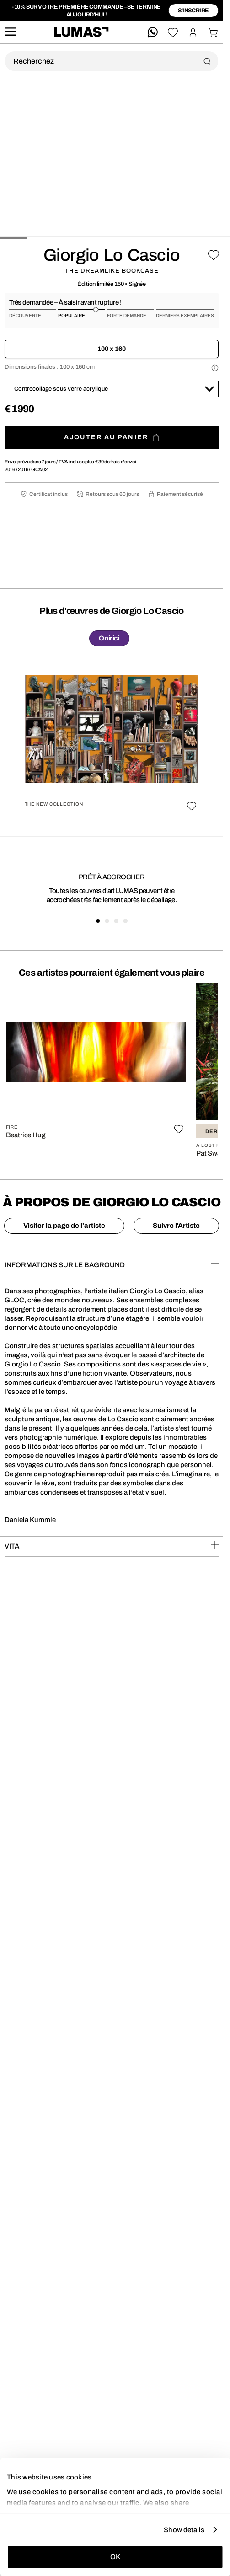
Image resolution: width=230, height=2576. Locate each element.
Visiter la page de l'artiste (64, 1225)
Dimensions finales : (50, 367)
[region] (111, 737)
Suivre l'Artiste (176, 1225)
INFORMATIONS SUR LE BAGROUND (112, 1264)
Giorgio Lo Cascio (111, 255)
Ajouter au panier (111, 437)
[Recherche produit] (111, 61)
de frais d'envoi (115, 461)
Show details (184, 2529)
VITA (112, 1545)
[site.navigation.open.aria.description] (10, 32)
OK (115, 2556)
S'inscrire (193, 10)
